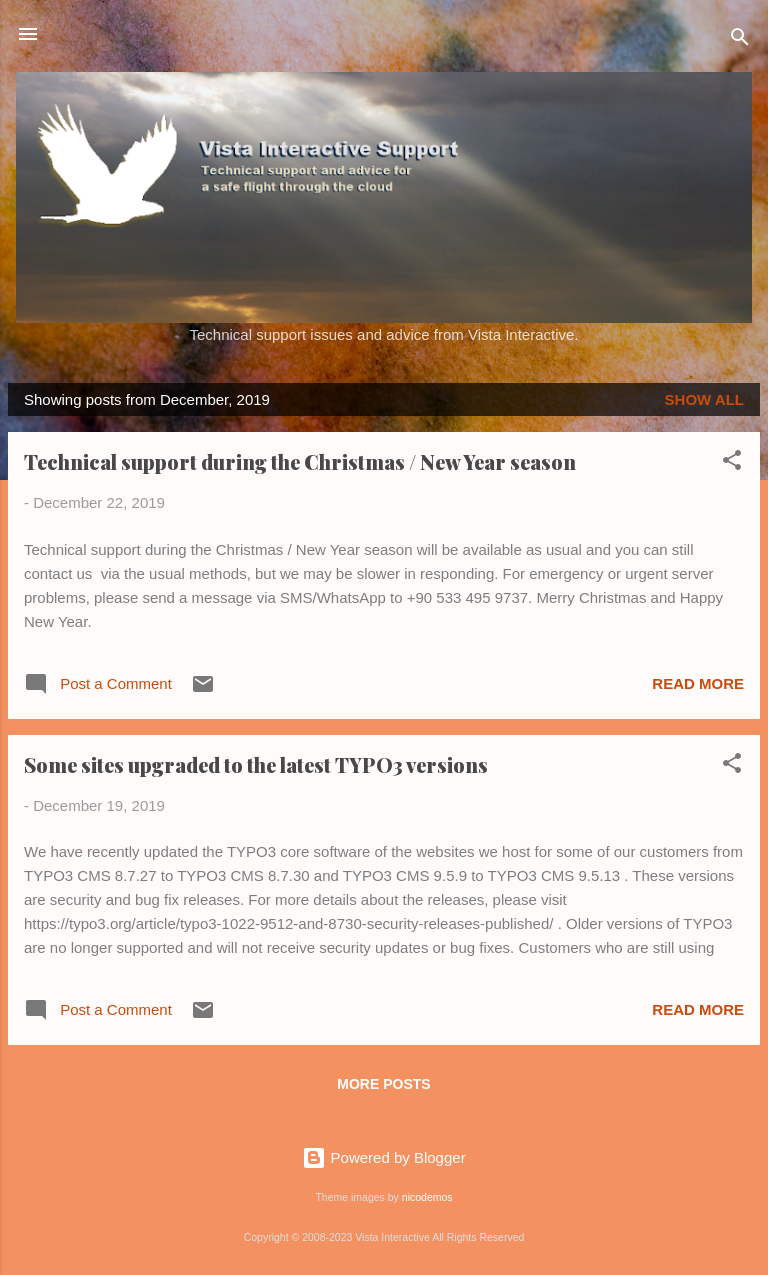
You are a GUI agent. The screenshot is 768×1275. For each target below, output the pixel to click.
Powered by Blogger (383, 1157)
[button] (732, 463)
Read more (698, 683)
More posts (383, 1084)
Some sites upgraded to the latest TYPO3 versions (256, 764)
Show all (704, 399)
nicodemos (427, 1197)
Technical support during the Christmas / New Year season (300, 461)
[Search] (740, 40)
